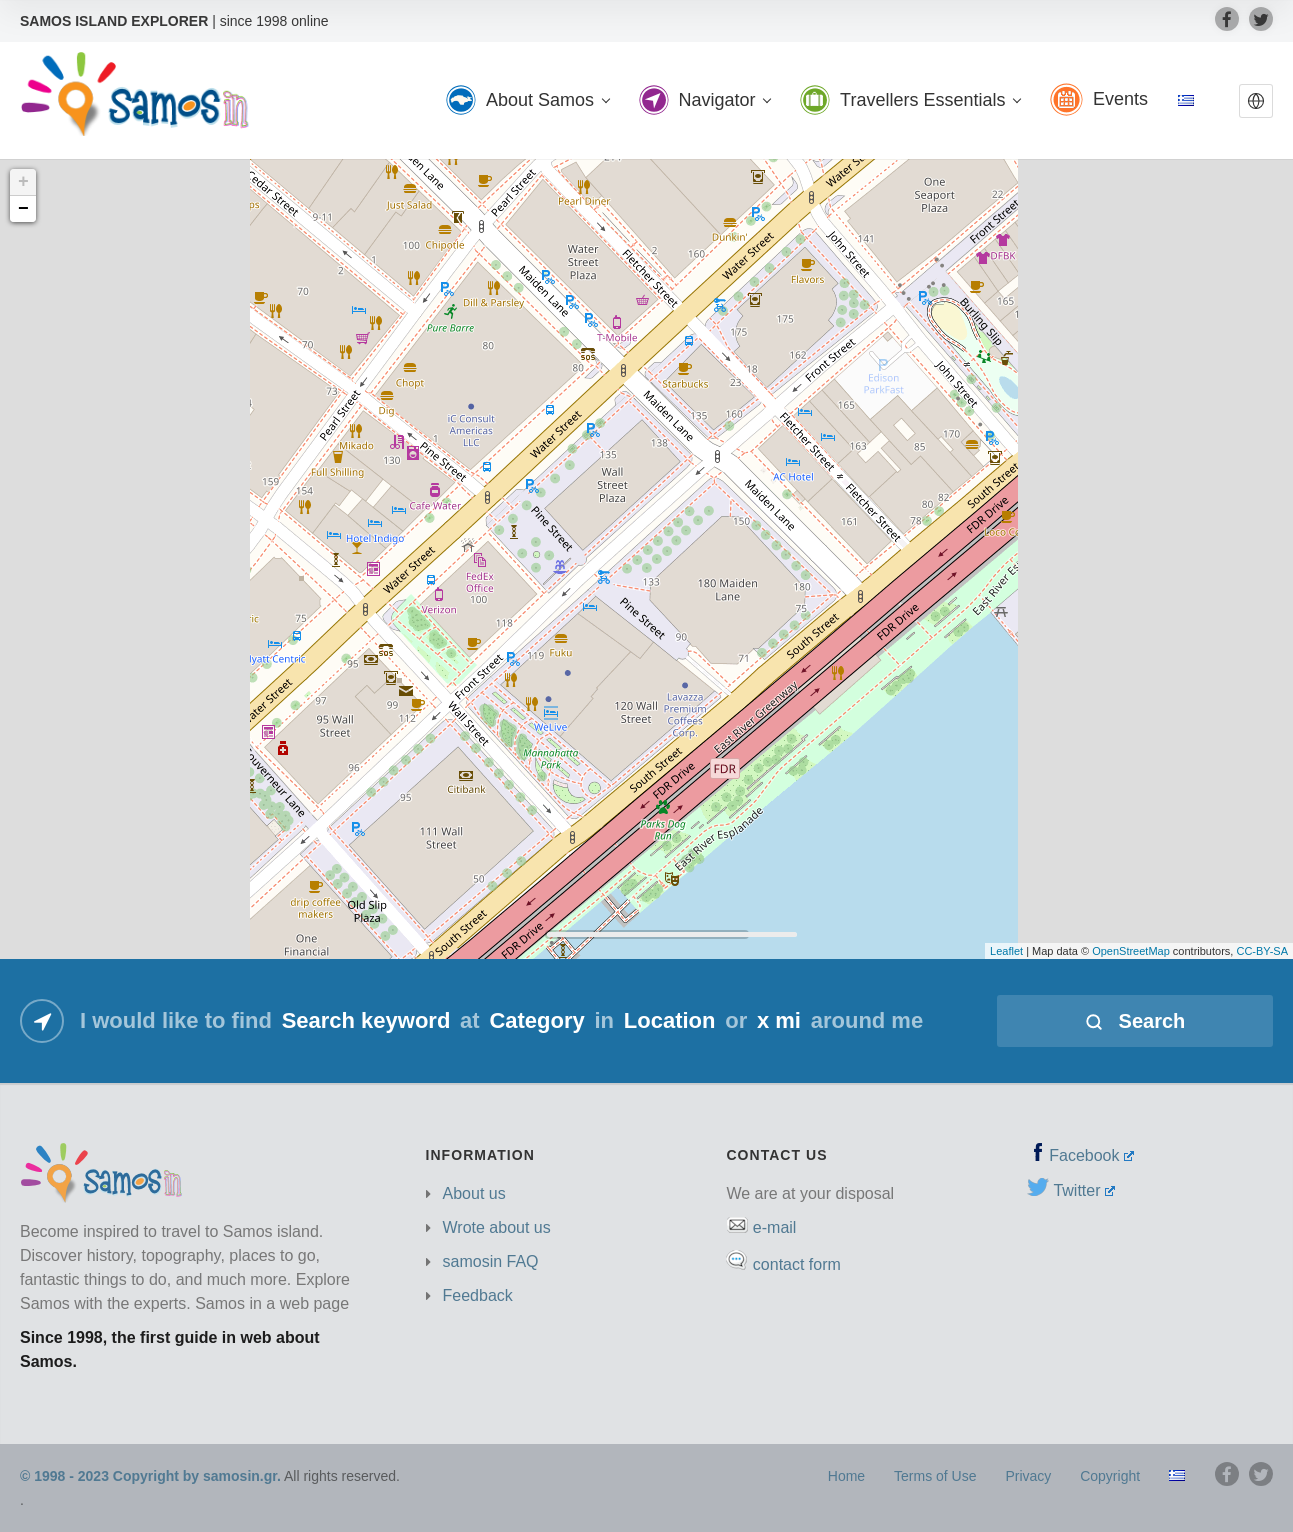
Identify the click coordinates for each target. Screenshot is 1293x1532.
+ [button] (23, 182)
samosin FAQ (491, 1261)
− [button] (23, 209)
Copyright (1110, 1476)
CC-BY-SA (1262, 951)
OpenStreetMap (1131, 951)
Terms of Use (935, 1476)
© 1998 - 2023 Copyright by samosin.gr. (150, 1476)
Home (846, 1476)
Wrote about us (497, 1227)
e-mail (775, 1227)
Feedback (478, 1295)
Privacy (1028, 1476)
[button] (1256, 101)
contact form (797, 1264)
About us (474, 1193)
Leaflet (1006, 951)
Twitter (1084, 1190)
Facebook (1091, 1155)
